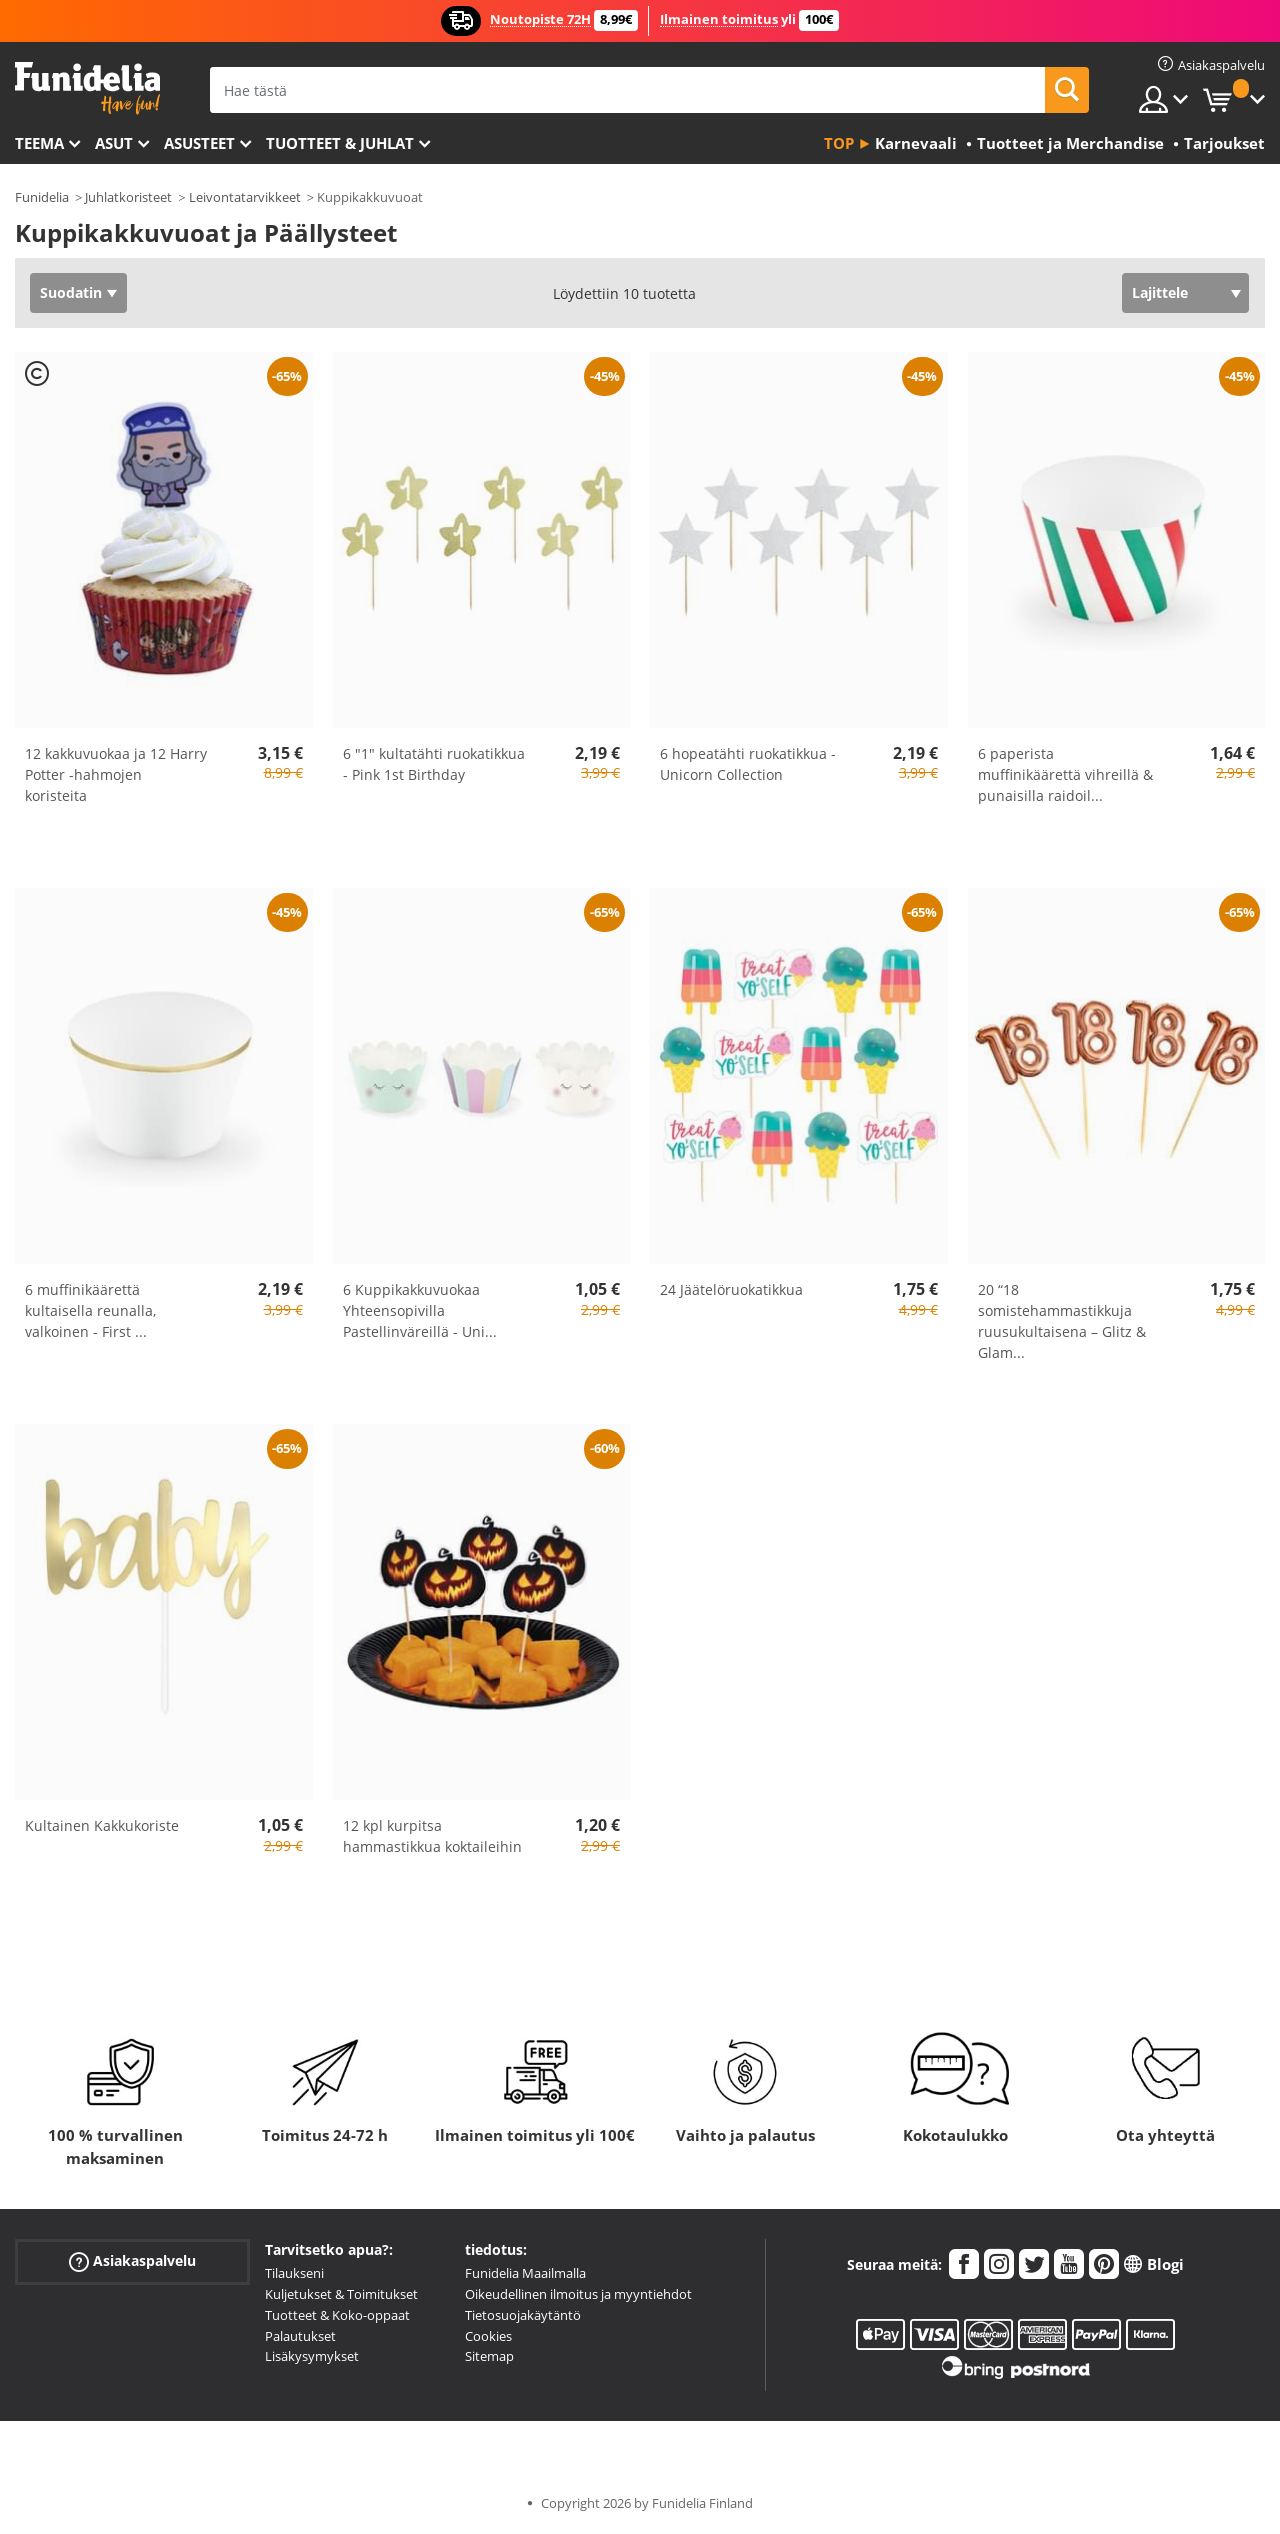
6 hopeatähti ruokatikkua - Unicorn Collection (748, 764)
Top (839, 143)
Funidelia (42, 197)
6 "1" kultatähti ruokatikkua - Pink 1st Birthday (434, 764)
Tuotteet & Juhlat (340, 143)
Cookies (488, 2336)
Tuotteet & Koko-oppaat (337, 2315)
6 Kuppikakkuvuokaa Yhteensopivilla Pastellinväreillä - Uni (420, 1310)
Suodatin (71, 292)
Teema (39, 143)
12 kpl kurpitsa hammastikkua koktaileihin (432, 1836)
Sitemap (489, 2356)
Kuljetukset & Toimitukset (341, 2294)
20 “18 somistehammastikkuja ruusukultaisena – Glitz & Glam (1062, 1321)
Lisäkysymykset (312, 2356)
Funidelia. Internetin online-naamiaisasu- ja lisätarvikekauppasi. (87, 88)
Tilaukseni (294, 2273)
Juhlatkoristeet (128, 197)
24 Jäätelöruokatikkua (731, 1289)
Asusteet (199, 143)
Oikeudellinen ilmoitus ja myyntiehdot (578, 2294)
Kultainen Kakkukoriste (102, 1825)
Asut (114, 143)
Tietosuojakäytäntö (523, 2315)
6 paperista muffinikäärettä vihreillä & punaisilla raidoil (1065, 774)
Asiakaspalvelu (132, 2261)
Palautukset (300, 2336)
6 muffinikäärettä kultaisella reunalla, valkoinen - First (90, 1310)
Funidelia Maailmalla (525, 2273)
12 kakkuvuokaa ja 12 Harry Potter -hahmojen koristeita (116, 774)
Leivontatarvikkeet (245, 197)
